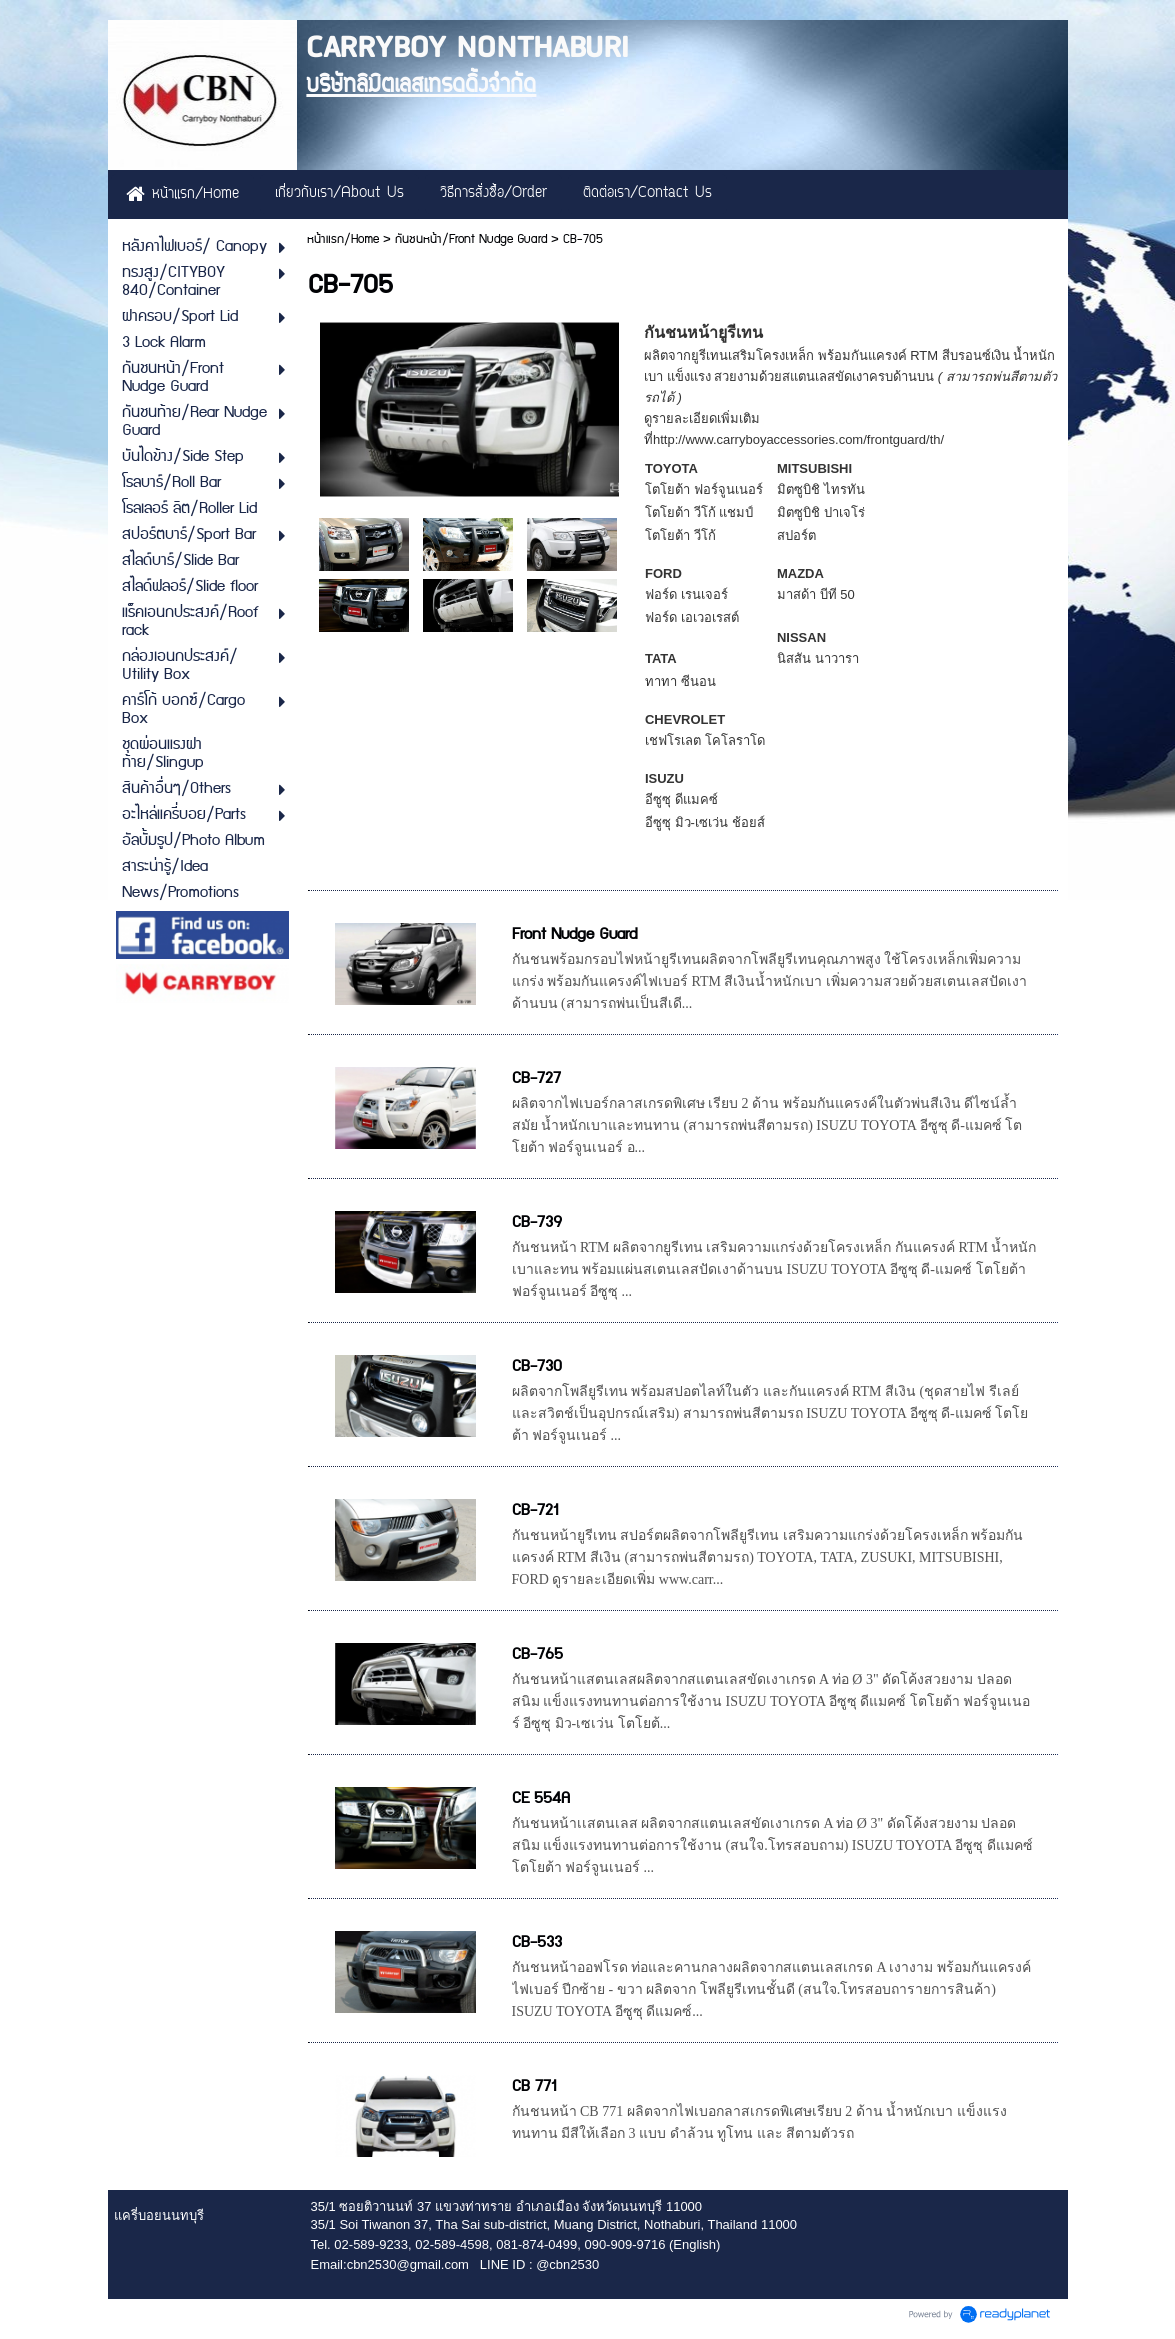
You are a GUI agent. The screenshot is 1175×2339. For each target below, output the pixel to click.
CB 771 (534, 2086)
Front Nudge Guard (574, 934)
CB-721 (535, 1510)
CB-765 (537, 1654)
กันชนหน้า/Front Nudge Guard (471, 239)
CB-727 (536, 1078)
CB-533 (537, 1942)
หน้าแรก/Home (343, 239)
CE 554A (541, 1798)
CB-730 (537, 1366)
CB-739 (537, 1222)
